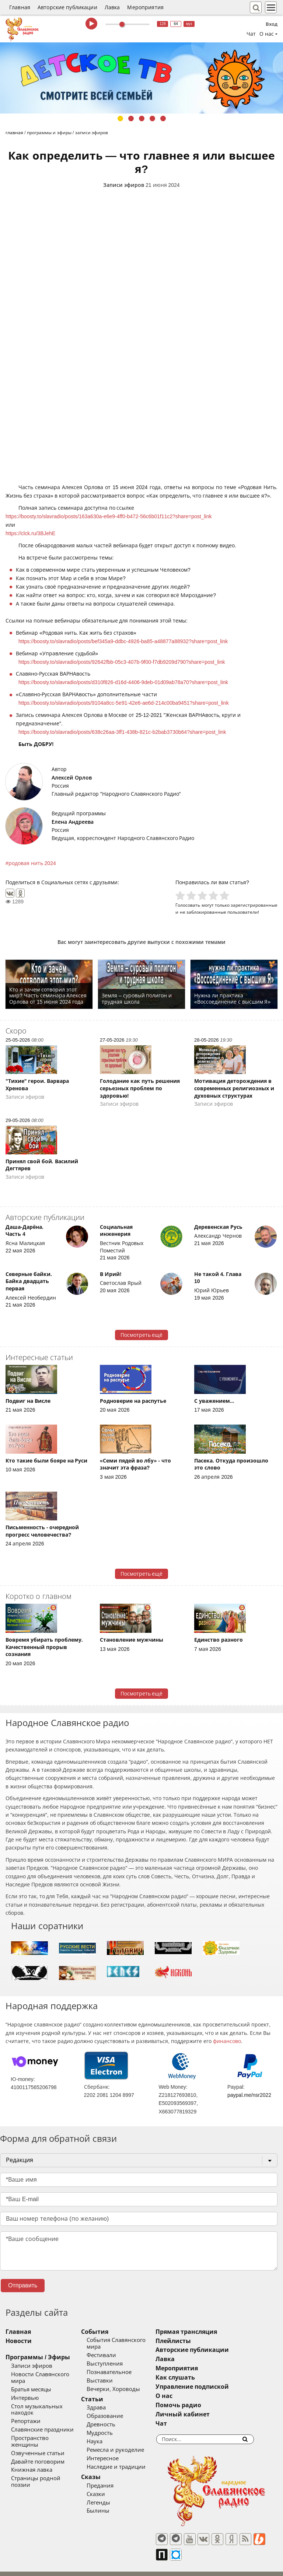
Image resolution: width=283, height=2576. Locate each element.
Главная (19, 7)
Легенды (108, 2496)
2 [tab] (131, 118)
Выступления (115, 2357)
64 (176, 24)
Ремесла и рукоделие (125, 2443)
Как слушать (196, 2377)
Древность (111, 2418)
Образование (115, 2410)
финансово (227, 2041)
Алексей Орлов (72, 778)
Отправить (22, 2285)
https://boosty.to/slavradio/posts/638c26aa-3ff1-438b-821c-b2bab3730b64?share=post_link (122, 732)
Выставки (110, 2374)
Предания (110, 2479)
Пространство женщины (44, 2425)
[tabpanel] (141, 78)
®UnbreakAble (78, 2566)
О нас (184, 2396)
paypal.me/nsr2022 (249, 2095)
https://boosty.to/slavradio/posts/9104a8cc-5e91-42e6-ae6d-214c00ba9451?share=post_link (123, 703)
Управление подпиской (212, 2387)
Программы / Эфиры (38, 2357)
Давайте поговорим (37, 2442)
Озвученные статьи (37, 2434)
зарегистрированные (254, 905)
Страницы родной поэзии (46, 2459)
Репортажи (26, 2408)
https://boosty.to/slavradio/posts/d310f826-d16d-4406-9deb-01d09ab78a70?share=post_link (123, 682)
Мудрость (110, 2427)
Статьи (102, 2392)
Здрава (106, 2401)
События (105, 2332)
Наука (105, 2435)
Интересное (113, 2452)
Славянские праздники (42, 2417)
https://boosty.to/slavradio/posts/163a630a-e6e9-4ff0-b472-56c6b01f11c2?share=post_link (109, 516)
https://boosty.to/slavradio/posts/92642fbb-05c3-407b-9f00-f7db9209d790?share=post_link (121, 662)
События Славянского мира (134, 2340)
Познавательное (119, 2365)
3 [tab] (141, 118)
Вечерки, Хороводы (123, 2382)
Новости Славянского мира (48, 2374)
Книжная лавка (31, 2451)
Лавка (112, 7)
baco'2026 (20, 2566)
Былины (108, 2504)
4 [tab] (152, 118)
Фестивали (111, 2349)
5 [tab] (163, 118)
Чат (251, 34)
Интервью (25, 2391)
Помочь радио (199, 2405)
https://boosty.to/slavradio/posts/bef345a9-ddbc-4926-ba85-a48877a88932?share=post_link (123, 641)
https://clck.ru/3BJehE (30, 533)
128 (163, 24)
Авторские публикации (67, 7)
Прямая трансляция (207, 2332)
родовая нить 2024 (32, 863)
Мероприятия (145, 7)
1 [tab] (120, 118)
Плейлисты (194, 2341)
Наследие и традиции (126, 2460)
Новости (19, 2341)
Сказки (106, 2487)
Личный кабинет (203, 2414)
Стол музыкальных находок (49, 2400)
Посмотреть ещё (141, 1335)
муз (189, 24)
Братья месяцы (31, 2383)
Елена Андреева (73, 822)
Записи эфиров (123, 185)
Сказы (101, 2470)
